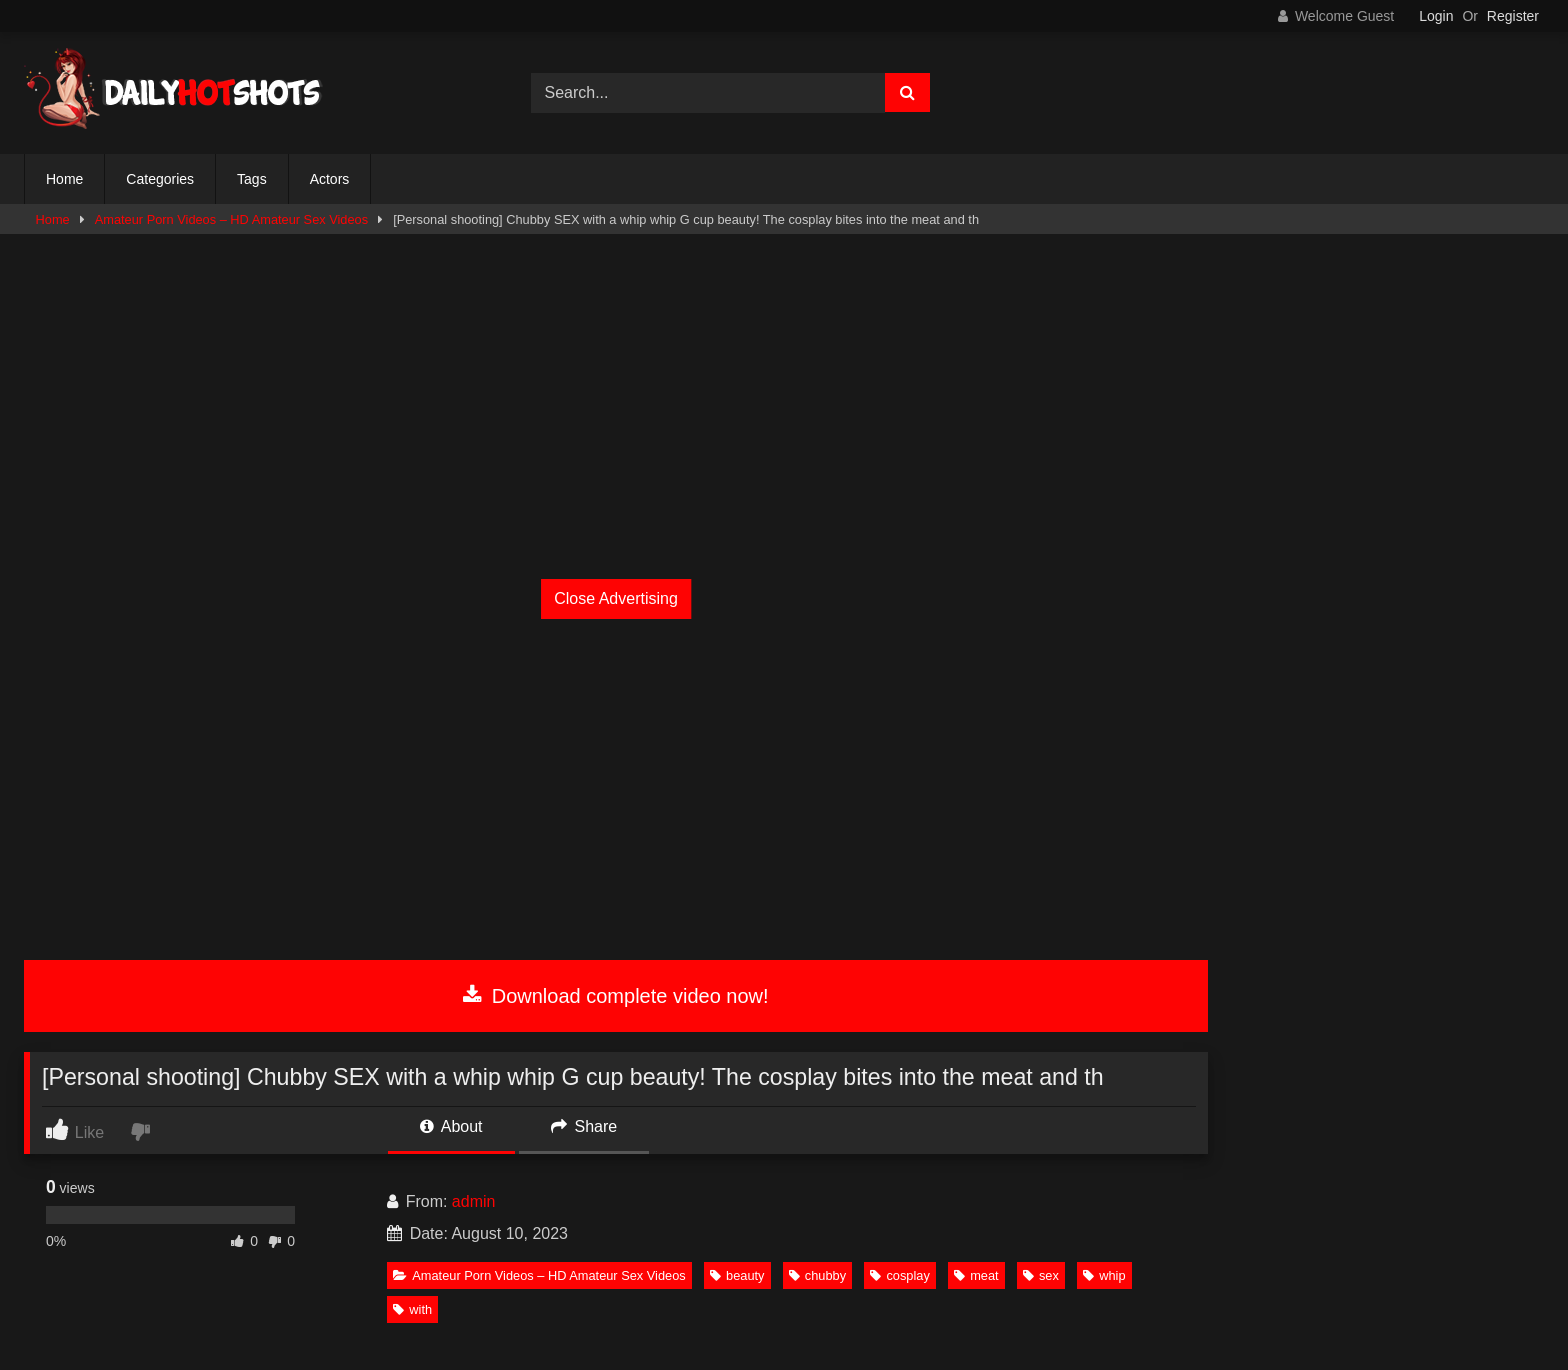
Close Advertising (616, 598)
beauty (737, 1275)
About (451, 1126)
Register (1513, 16)
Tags (252, 179)
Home (64, 179)
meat (976, 1275)
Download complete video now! (615, 996)
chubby (817, 1275)
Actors (330, 179)
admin (474, 1201)
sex (1041, 1275)
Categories (160, 179)
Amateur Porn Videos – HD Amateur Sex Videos (231, 219)
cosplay (899, 1275)
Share (584, 1126)
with (412, 1309)
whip (1104, 1275)
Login (1436, 16)
